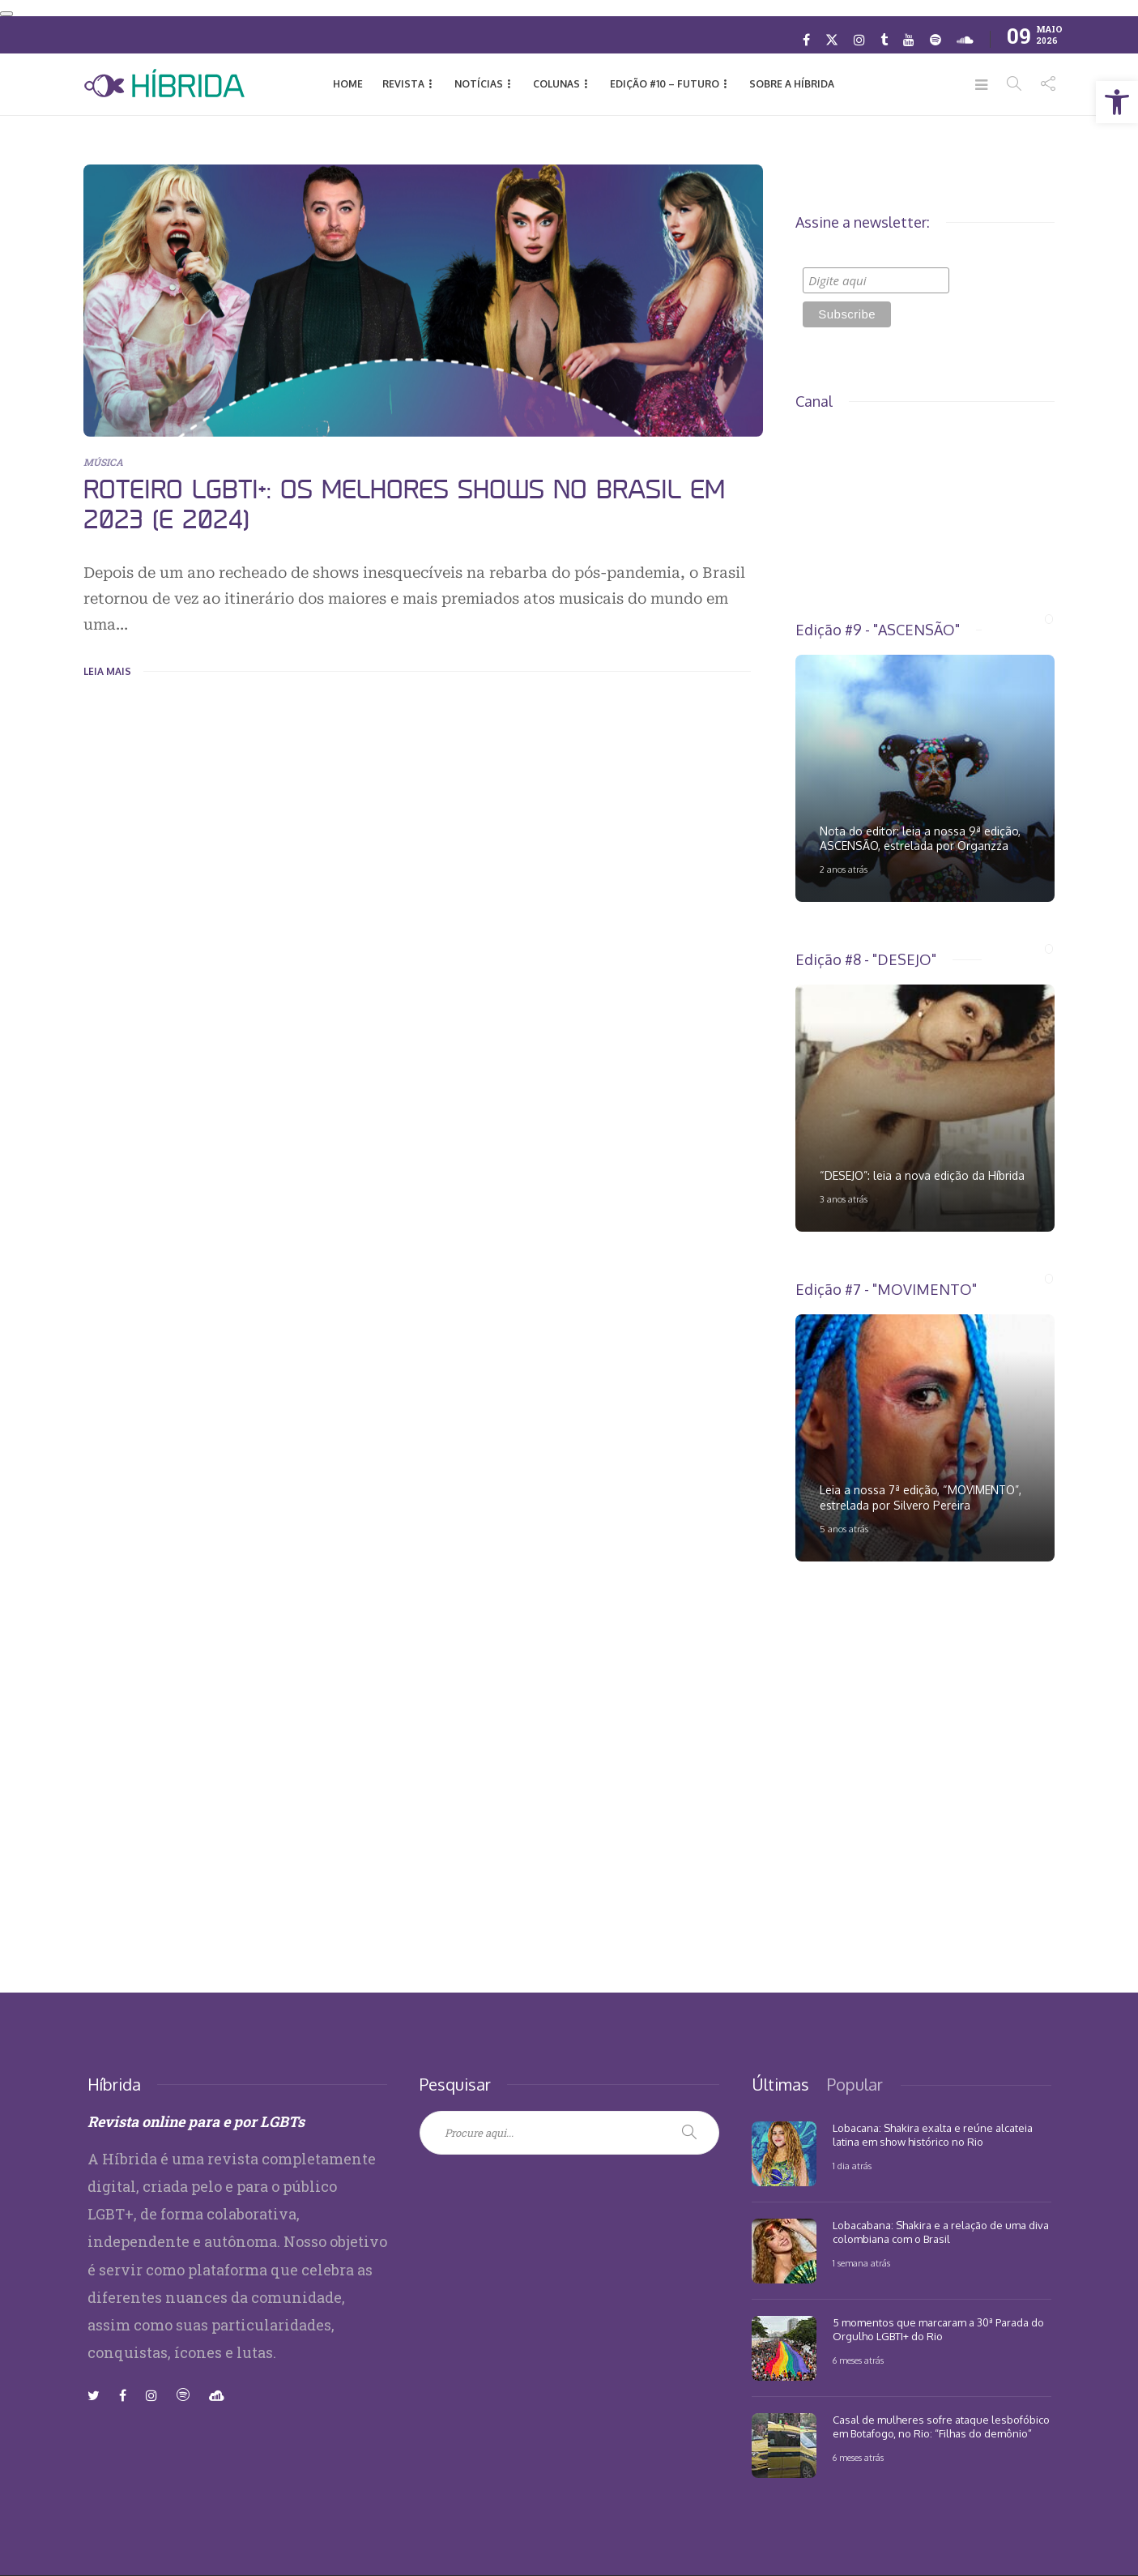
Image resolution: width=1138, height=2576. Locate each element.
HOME (348, 84)
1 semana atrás (861, 2263)
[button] (1117, 102)
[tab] (780, 2084)
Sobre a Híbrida (791, 84)
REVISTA (403, 84)
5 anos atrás (844, 1529)
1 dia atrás (852, 2166)
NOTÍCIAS (478, 84)
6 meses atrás (858, 2360)
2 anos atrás (843, 869)
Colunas (556, 84)
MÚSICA (103, 461)
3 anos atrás (843, 1199)
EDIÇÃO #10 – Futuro (664, 84)
